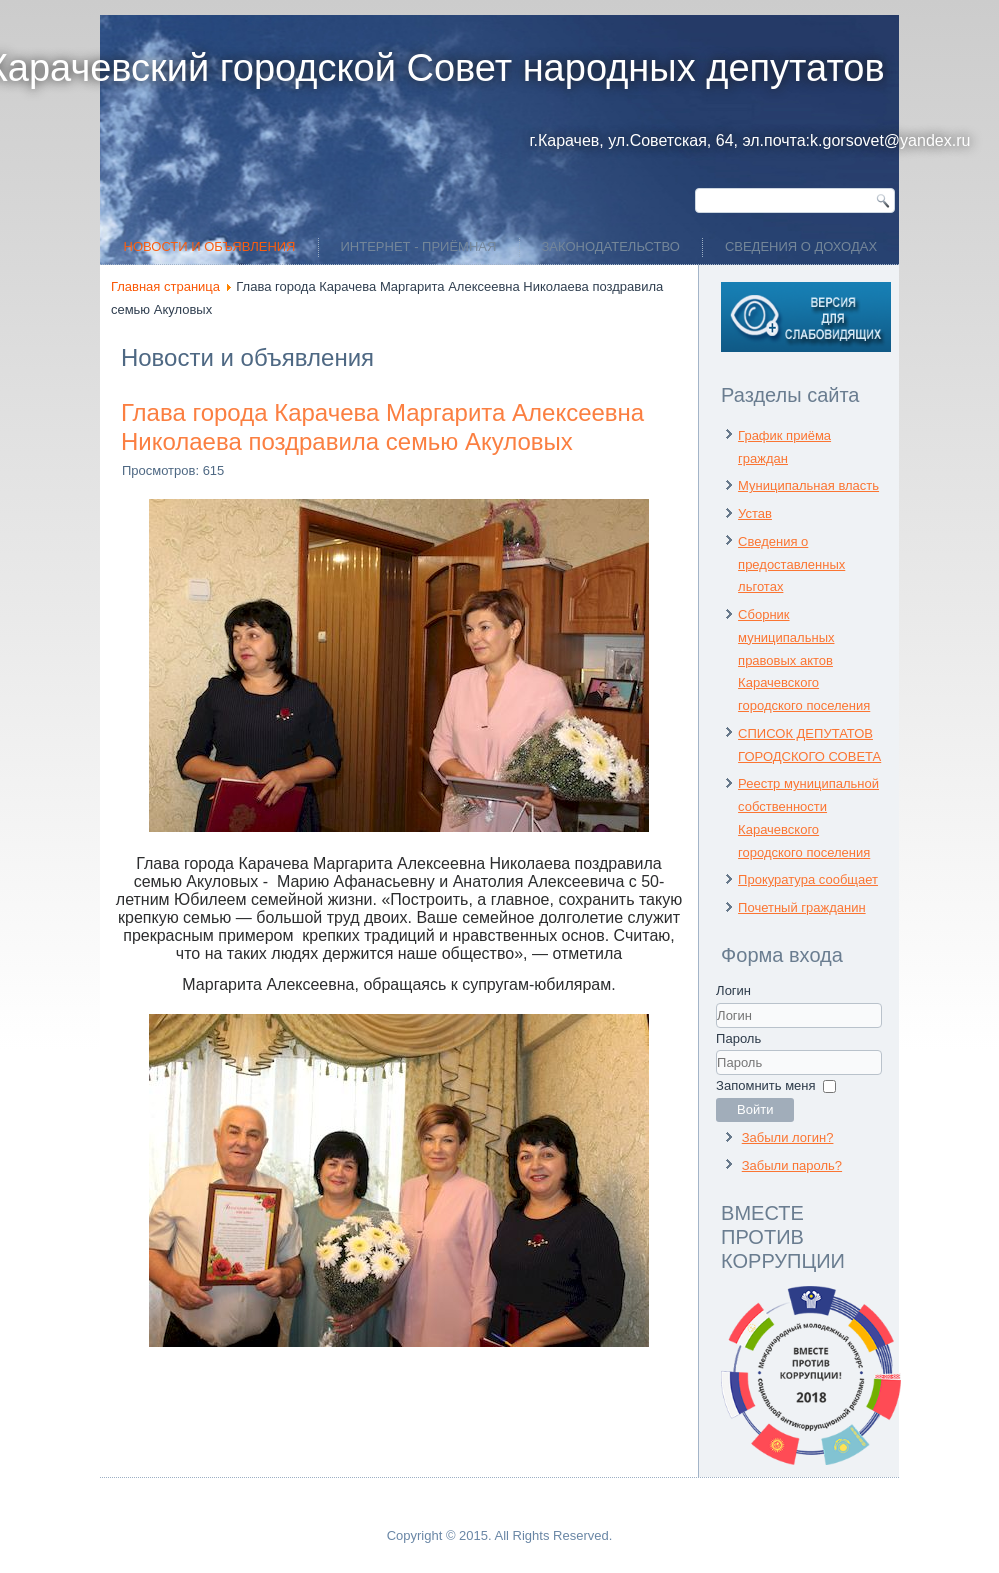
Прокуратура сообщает (808, 879)
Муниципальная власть (808, 485)
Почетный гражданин (802, 907)
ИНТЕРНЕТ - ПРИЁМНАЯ (419, 246)
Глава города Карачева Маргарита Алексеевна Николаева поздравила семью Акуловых (382, 427)
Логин (733, 990)
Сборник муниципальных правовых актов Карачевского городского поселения (804, 660)
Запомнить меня (765, 1085)
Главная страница (165, 286)
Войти (755, 1109)
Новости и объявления (210, 246)
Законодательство (611, 246)
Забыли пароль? (792, 1165)
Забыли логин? (788, 1137)
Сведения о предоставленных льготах (791, 564)
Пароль (738, 1038)
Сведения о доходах (801, 246)
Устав (755, 513)
